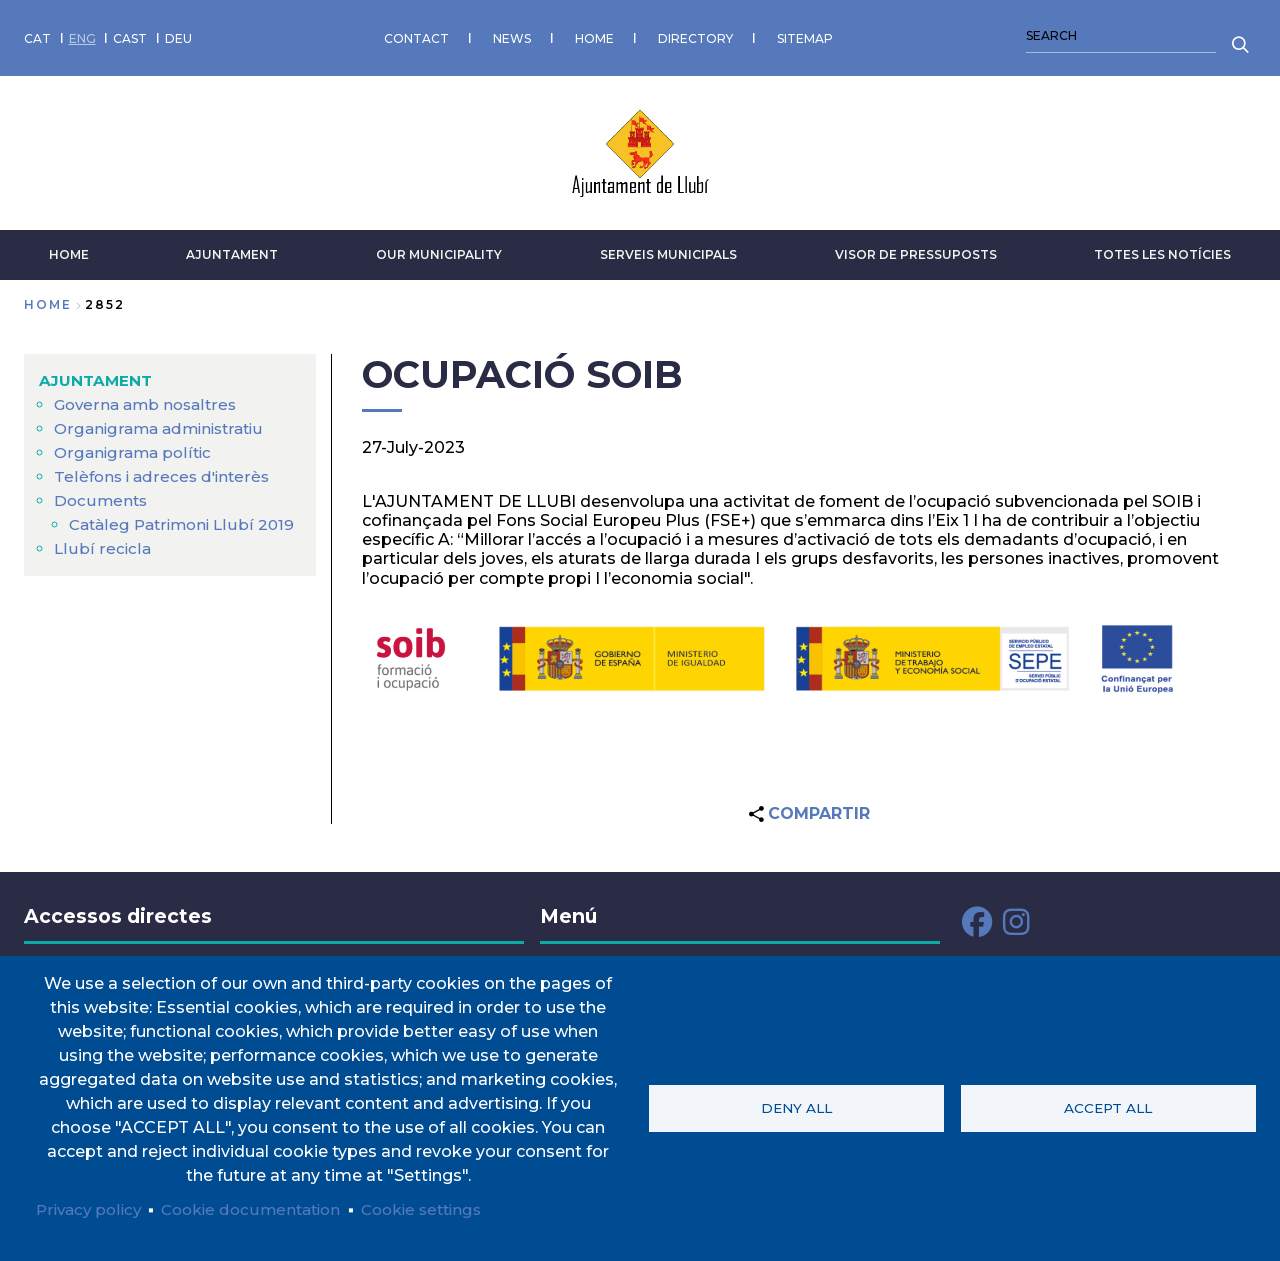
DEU (178, 34)
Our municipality (439, 247)
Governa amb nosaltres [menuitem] (149, 397)
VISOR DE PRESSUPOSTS (916, 247)
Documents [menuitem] (102, 493)
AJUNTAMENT (232, 247)
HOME (594, 34)
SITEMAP (805, 34)
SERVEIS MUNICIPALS (668, 247)
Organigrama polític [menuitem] (135, 445)
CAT (37, 34)
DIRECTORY (695, 34)
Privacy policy (91, 1208)
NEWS (512, 34)
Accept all (1108, 1107)
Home (48, 297)
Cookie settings (441, 1208)
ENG (82, 34)
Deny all (796, 1107)
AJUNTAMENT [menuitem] (97, 373)
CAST (130, 34)
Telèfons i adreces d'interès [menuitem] (165, 469)
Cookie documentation (261, 1208)
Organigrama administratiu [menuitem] (164, 421)
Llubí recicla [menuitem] (101, 565)
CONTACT (416, 34)
